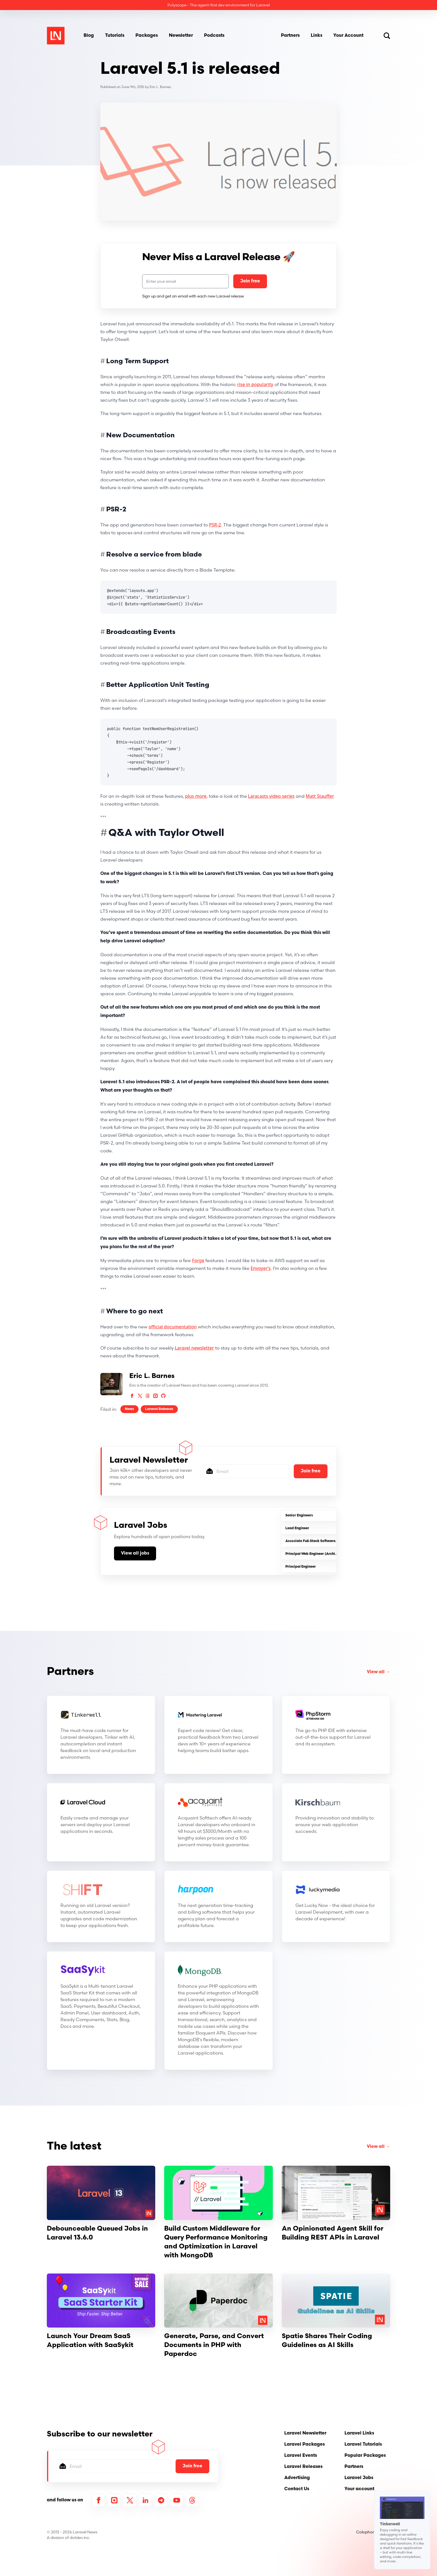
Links (316, 35)
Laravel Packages (304, 2444)
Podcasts (214, 35)
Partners (290, 35)
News (129, 1409)
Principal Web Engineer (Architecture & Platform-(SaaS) (331, 1554)
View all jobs (135, 1553)
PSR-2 (215, 525)
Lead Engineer (297, 1528)
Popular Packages (365, 2455)
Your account (359, 2489)
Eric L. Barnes (160, 87)
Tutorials (114, 35)
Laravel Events (300, 2455)
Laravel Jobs (358, 2478)
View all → (378, 1672)
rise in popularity (255, 384)
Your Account (348, 35)
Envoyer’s (261, 1268)
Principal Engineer (300, 1566)
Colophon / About (373, 2532)
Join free (250, 281)
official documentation (173, 1327)
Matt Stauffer (320, 796)
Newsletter (181, 35)
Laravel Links (359, 2433)
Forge (198, 1260)
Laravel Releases (159, 1409)
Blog (89, 35)
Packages (146, 35)
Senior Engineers (299, 1515)
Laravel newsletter (194, 1348)
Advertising (297, 2478)
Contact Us (296, 2489)
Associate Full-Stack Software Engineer (318, 1541)
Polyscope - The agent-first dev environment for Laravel (218, 5)
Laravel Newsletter (305, 2433)
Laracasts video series (271, 796)
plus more (196, 796)
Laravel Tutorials (363, 2444)
